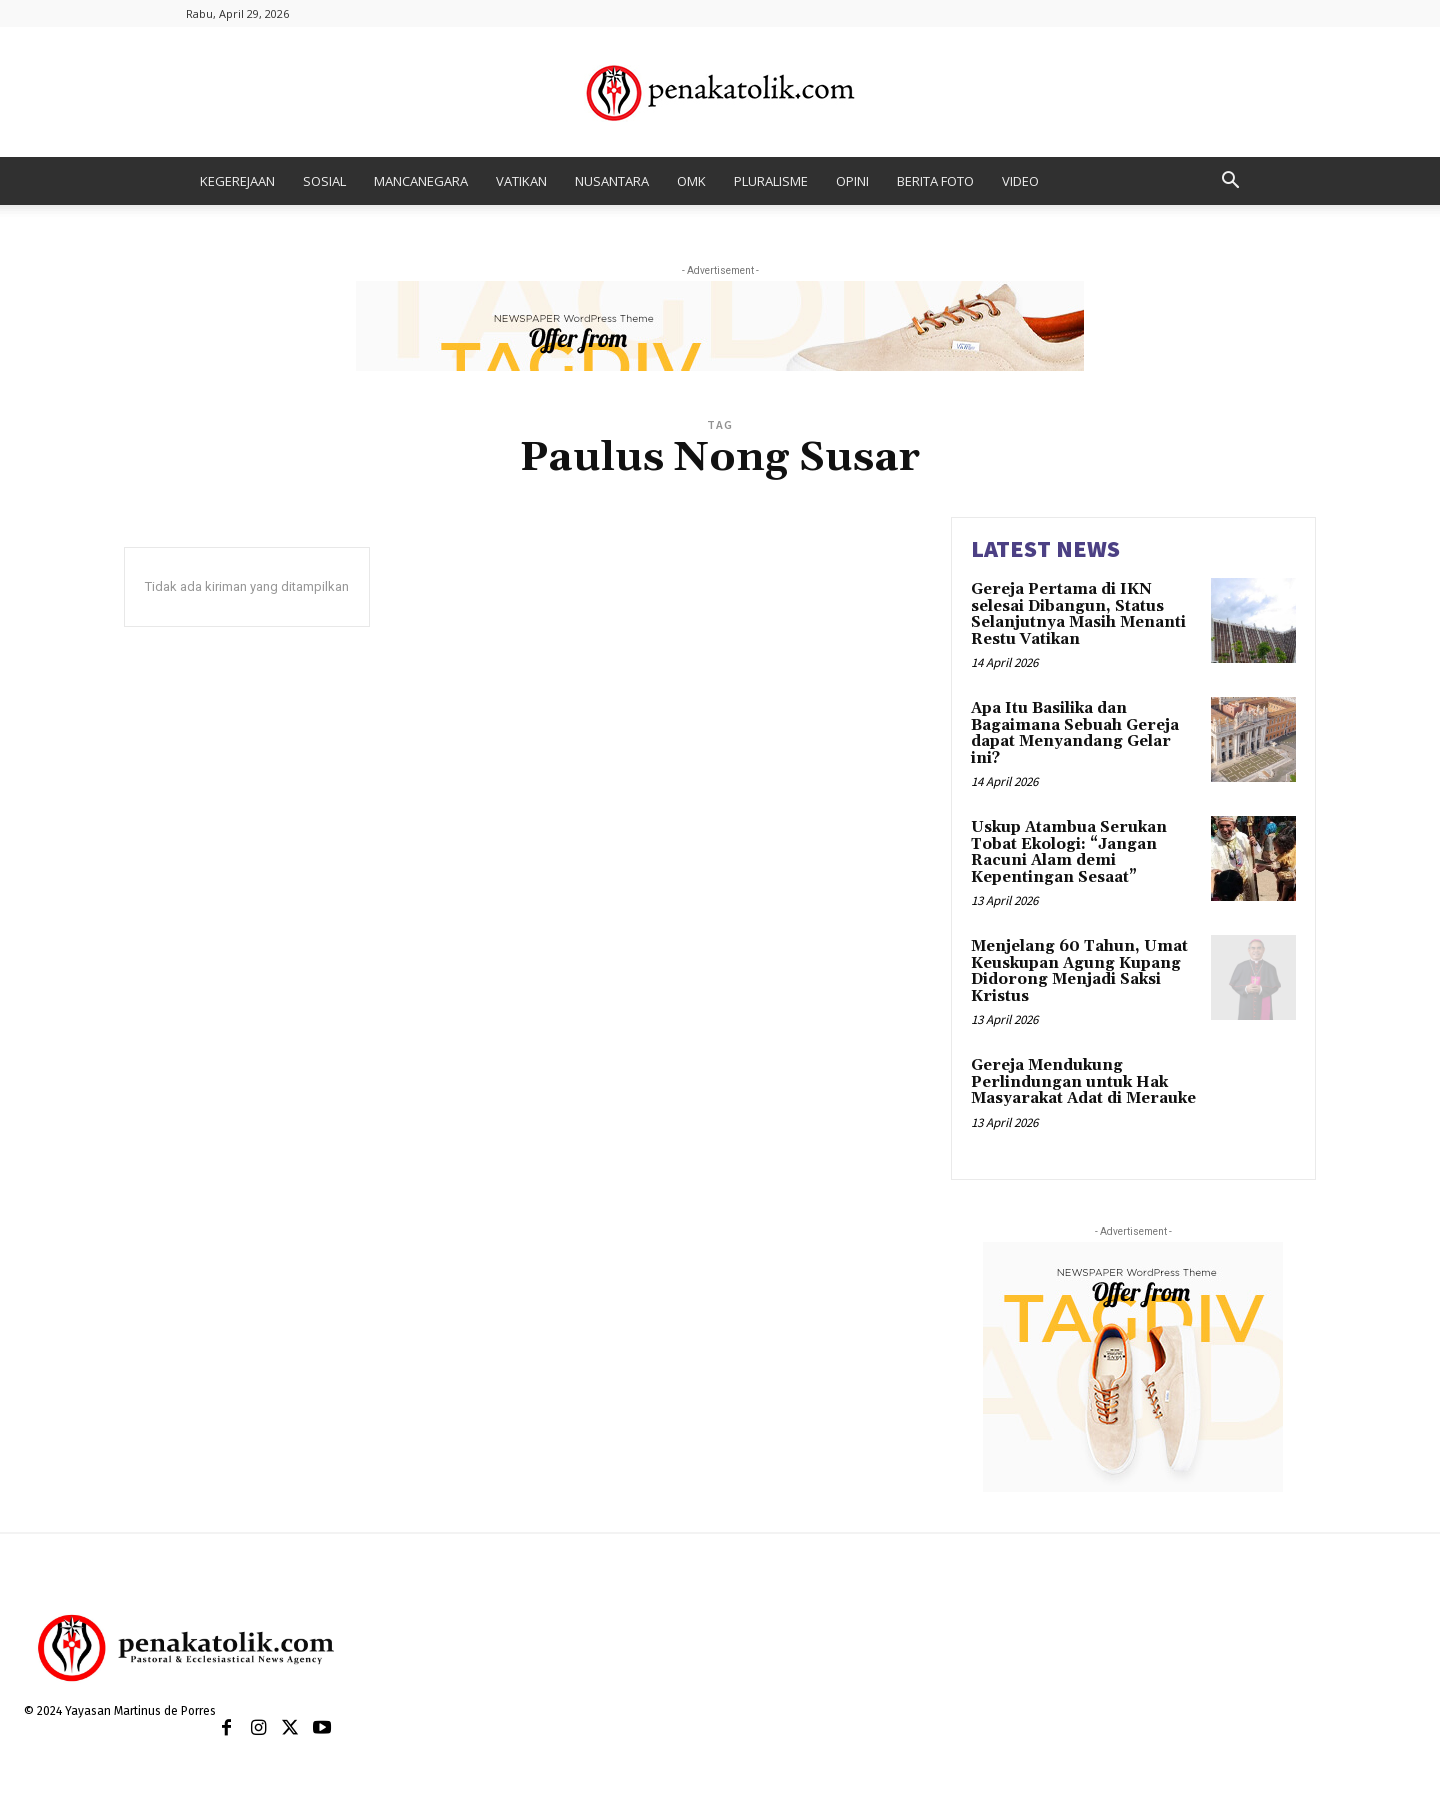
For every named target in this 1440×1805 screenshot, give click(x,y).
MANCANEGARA (421, 181)
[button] (1230, 182)
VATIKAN (521, 181)
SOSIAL (324, 181)
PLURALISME (771, 181)
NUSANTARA (612, 181)
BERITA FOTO (935, 181)
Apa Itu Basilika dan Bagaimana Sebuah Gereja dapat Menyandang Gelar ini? (1075, 733)
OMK (691, 181)
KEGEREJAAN (237, 181)
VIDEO (1020, 181)
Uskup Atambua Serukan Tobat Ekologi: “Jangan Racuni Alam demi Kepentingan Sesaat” (1069, 852)
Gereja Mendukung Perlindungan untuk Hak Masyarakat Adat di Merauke (1083, 1082)
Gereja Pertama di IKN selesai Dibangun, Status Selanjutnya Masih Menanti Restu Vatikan (1078, 614)
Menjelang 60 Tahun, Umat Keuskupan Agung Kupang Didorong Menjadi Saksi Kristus (1079, 971)
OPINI (852, 181)
